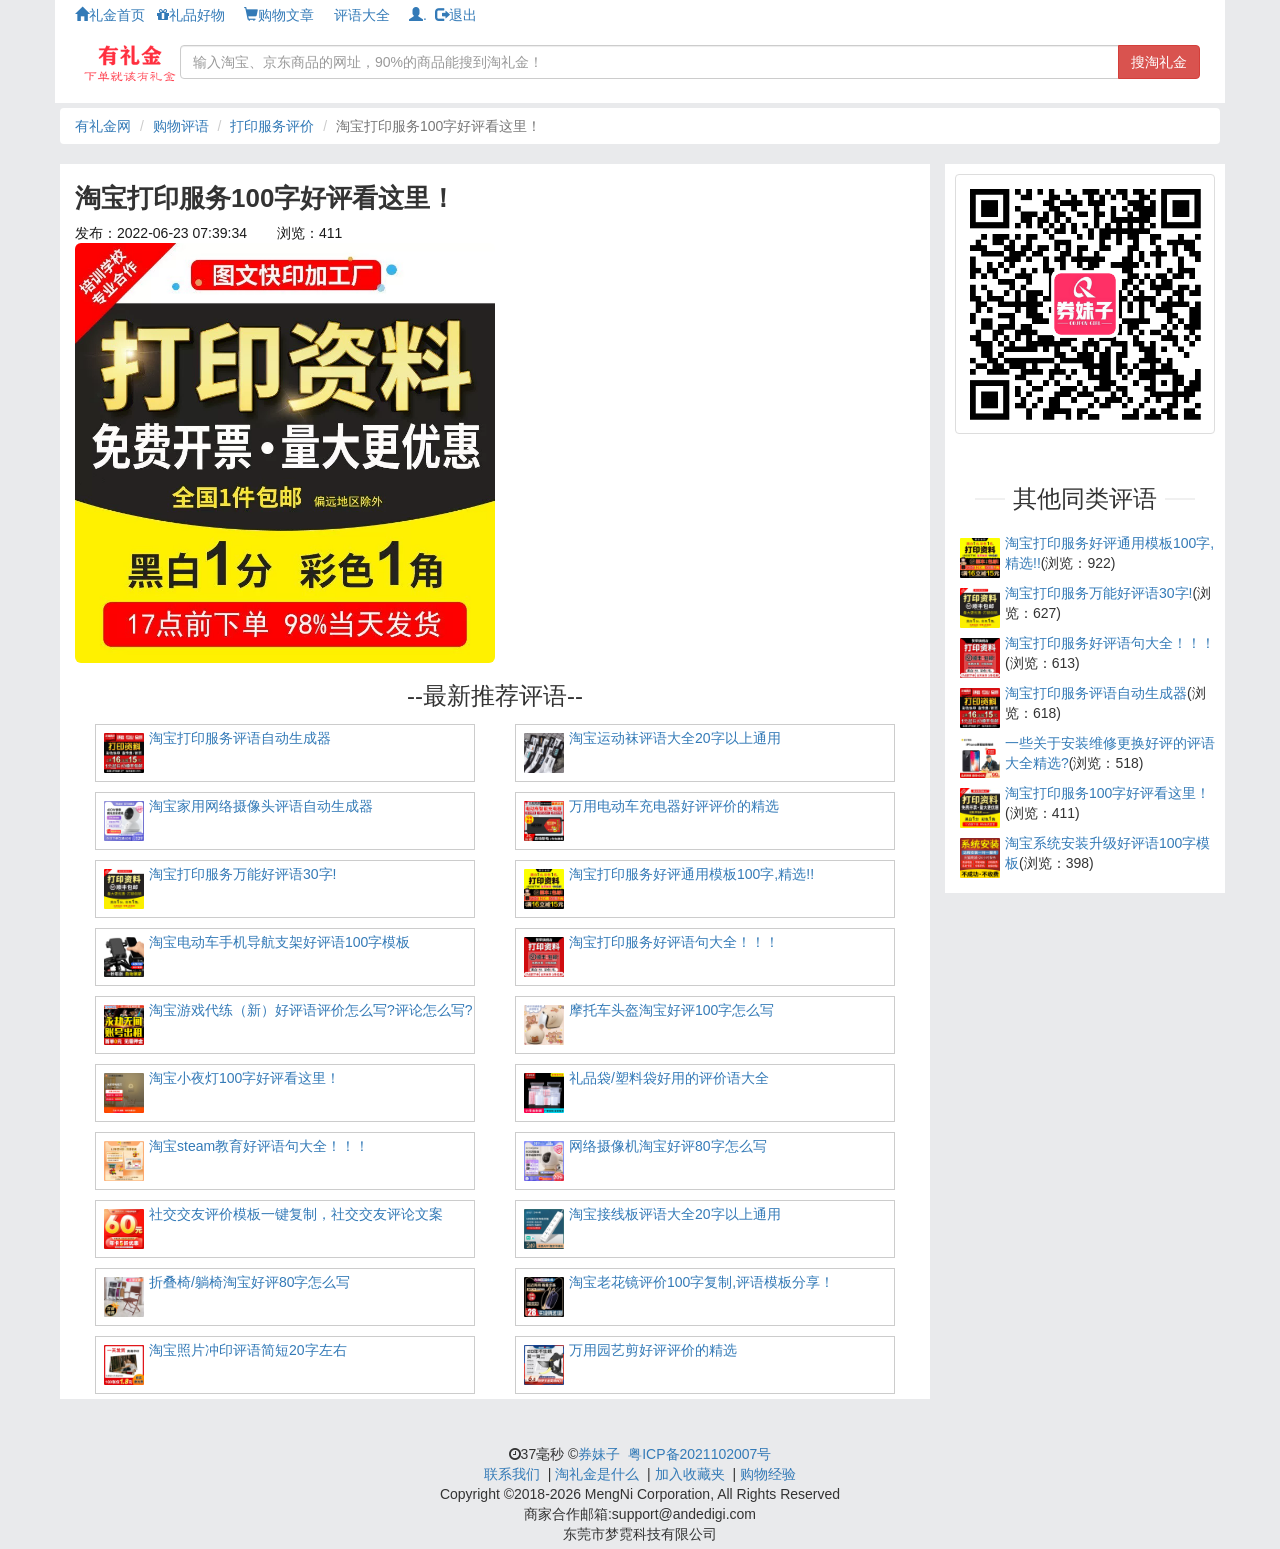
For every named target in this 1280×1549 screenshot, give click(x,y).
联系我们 (512, 1474)
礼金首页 (110, 15)
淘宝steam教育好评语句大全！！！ (259, 1146)
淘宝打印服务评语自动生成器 (240, 738)
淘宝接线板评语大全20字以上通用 (675, 1214)
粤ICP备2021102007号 (699, 1454)
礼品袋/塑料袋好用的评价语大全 (669, 1078)
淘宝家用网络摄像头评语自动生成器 (261, 806)
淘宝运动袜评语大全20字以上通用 (675, 738)
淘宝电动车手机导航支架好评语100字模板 (279, 942)
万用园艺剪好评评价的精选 (653, 1350)
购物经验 (768, 1474)
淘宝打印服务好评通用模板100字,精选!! (691, 874)
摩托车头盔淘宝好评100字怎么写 (671, 1010)
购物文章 (279, 15)
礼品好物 (191, 15)
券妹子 (599, 1454)
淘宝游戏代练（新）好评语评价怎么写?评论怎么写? (311, 1010)
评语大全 (362, 15)
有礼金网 (103, 126)
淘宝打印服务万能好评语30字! (242, 874)
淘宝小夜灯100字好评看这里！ (244, 1078)
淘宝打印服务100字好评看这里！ (1107, 793)
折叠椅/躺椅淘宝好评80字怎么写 (249, 1282)
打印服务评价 (272, 126)
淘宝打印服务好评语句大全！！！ (674, 942)
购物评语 (181, 126)
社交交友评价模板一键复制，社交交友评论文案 (296, 1214)
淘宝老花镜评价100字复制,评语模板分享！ (701, 1282)
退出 (456, 15)
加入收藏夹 (690, 1474)
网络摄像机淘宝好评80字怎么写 (668, 1146)
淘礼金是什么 (597, 1474)
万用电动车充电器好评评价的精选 (674, 806)
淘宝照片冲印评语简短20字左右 (248, 1350)
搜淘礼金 (1159, 62)
